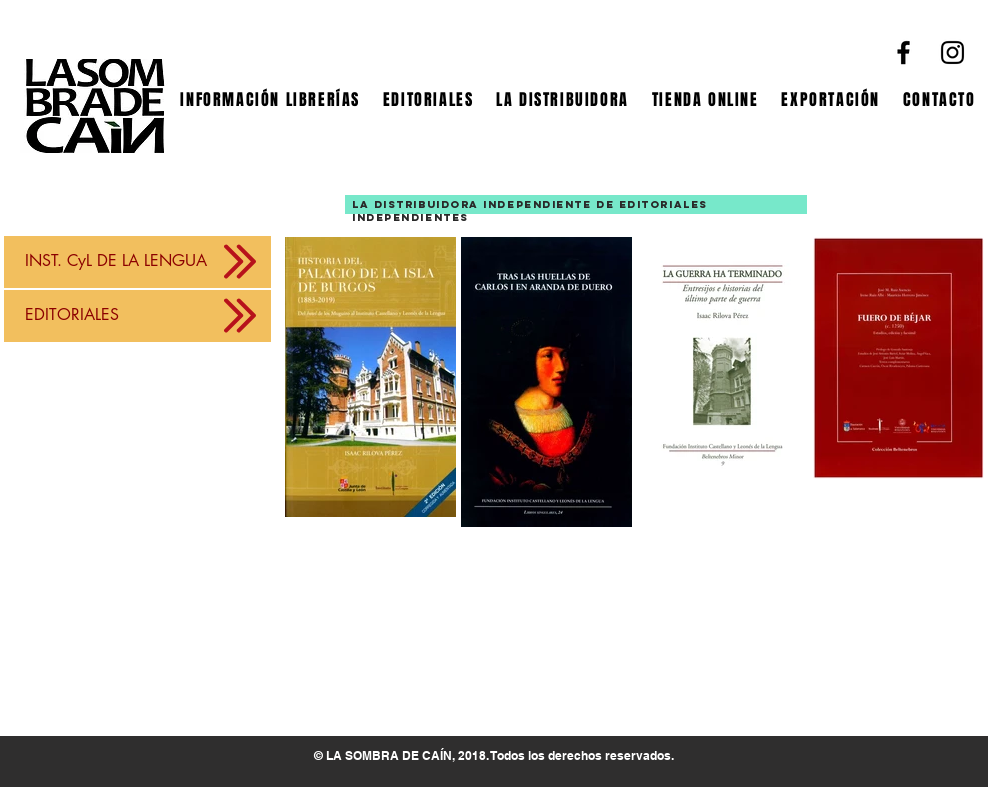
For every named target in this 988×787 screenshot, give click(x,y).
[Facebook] (903, 52)
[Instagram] (952, 52)
